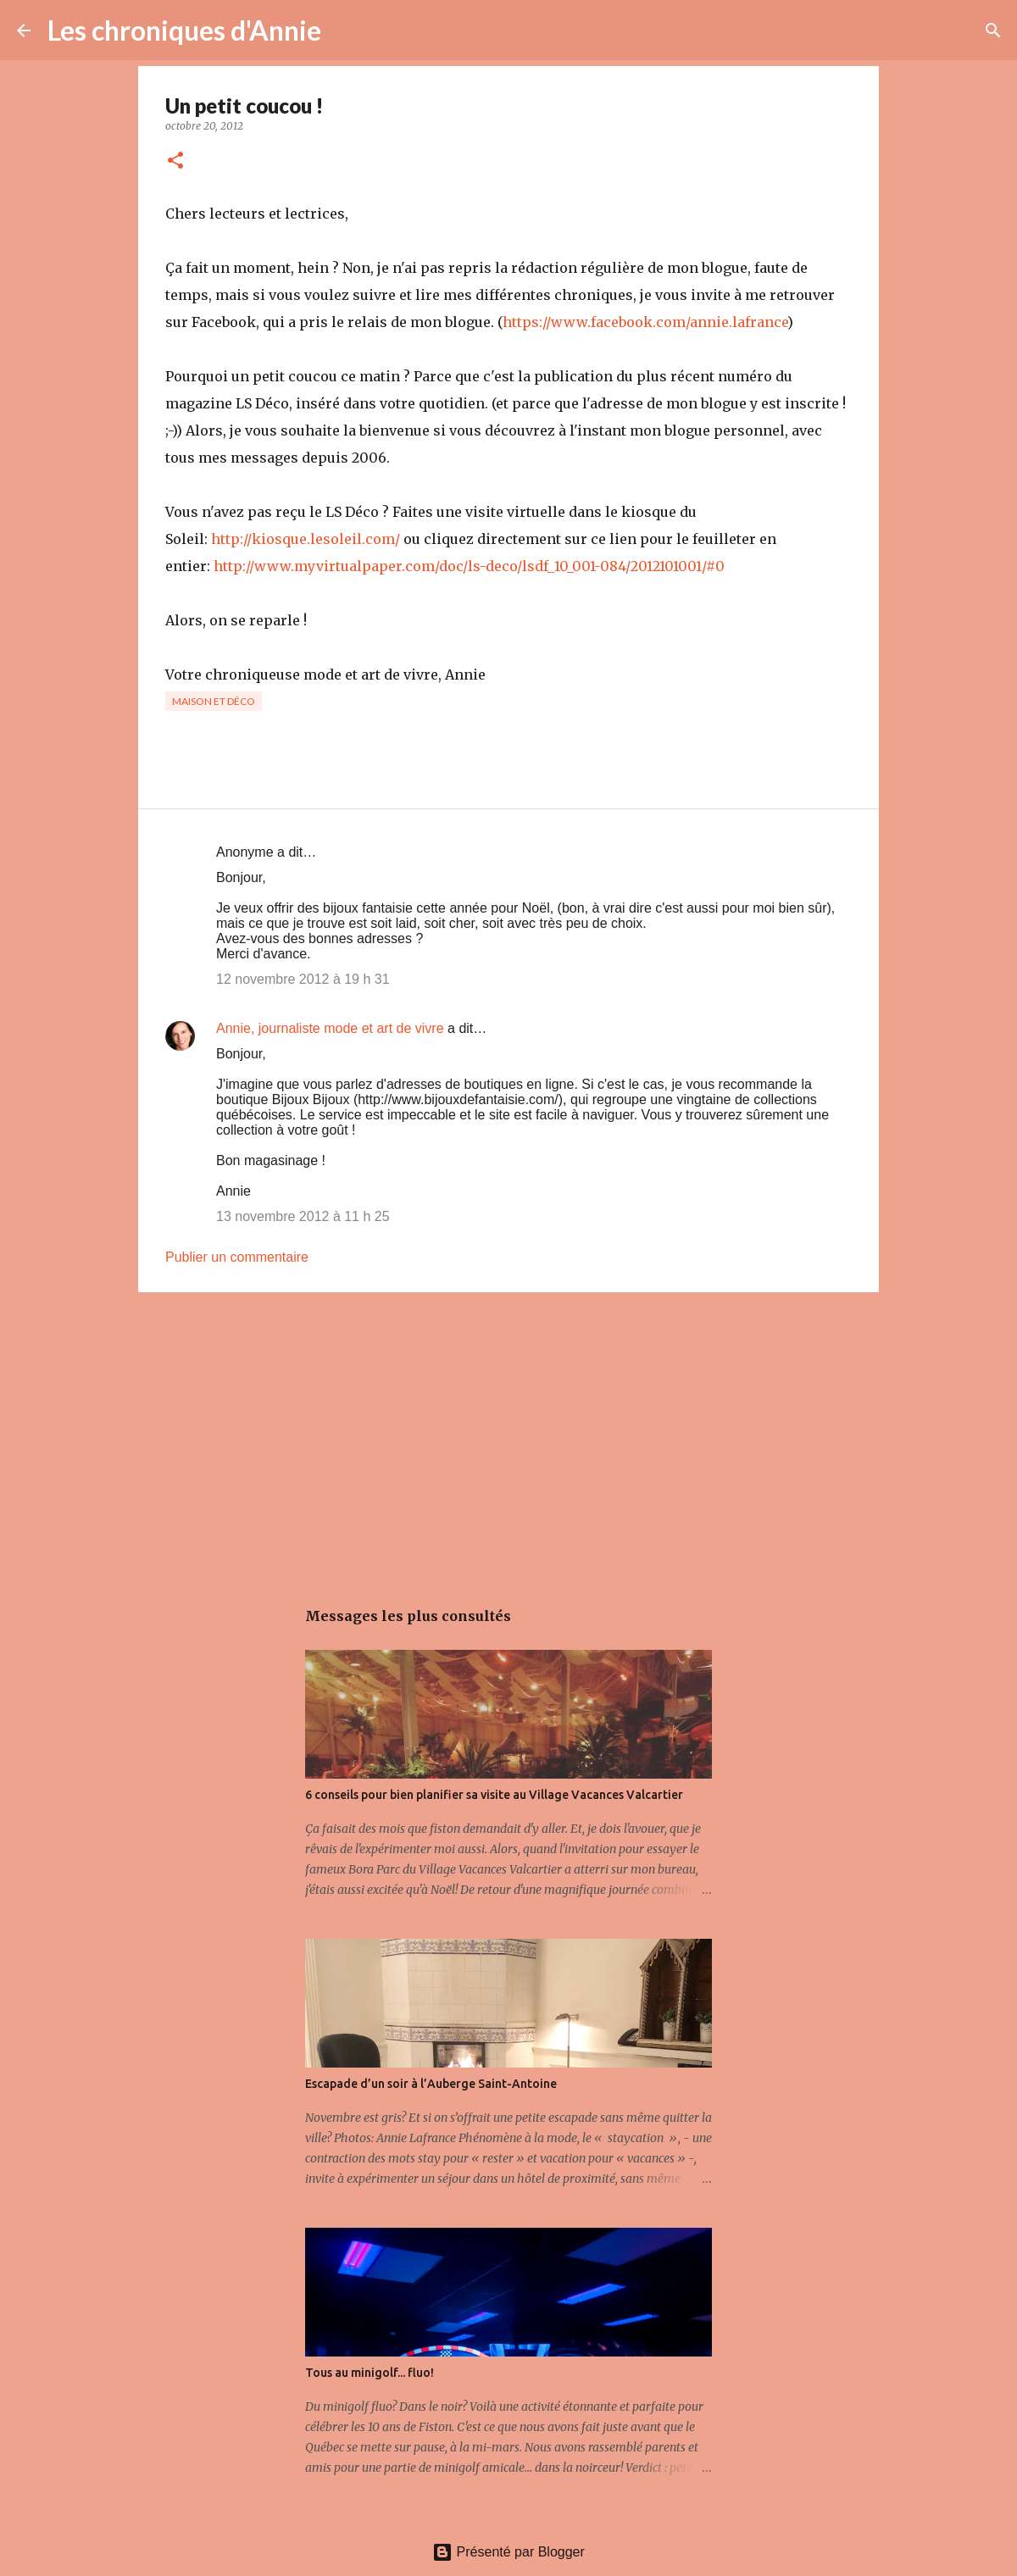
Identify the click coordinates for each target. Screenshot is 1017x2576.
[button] (175, 161)
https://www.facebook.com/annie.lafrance (645, 322)
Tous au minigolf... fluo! (369, 2372)
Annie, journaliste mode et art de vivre (330, 1028)
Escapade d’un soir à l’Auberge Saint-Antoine (431, 2083)
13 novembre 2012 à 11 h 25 (303, 1216)
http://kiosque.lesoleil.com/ (305, 538)
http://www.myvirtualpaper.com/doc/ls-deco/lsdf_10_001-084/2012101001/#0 (469, 566)
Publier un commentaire (236, 1257)
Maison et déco (213, 701)
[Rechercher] (345, 30)
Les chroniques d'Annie (184, 30)
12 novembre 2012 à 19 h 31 (303, 979)
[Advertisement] (508, 1436)
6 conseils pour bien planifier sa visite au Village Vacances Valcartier (494, 1795)
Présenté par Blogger (508, 2552)
